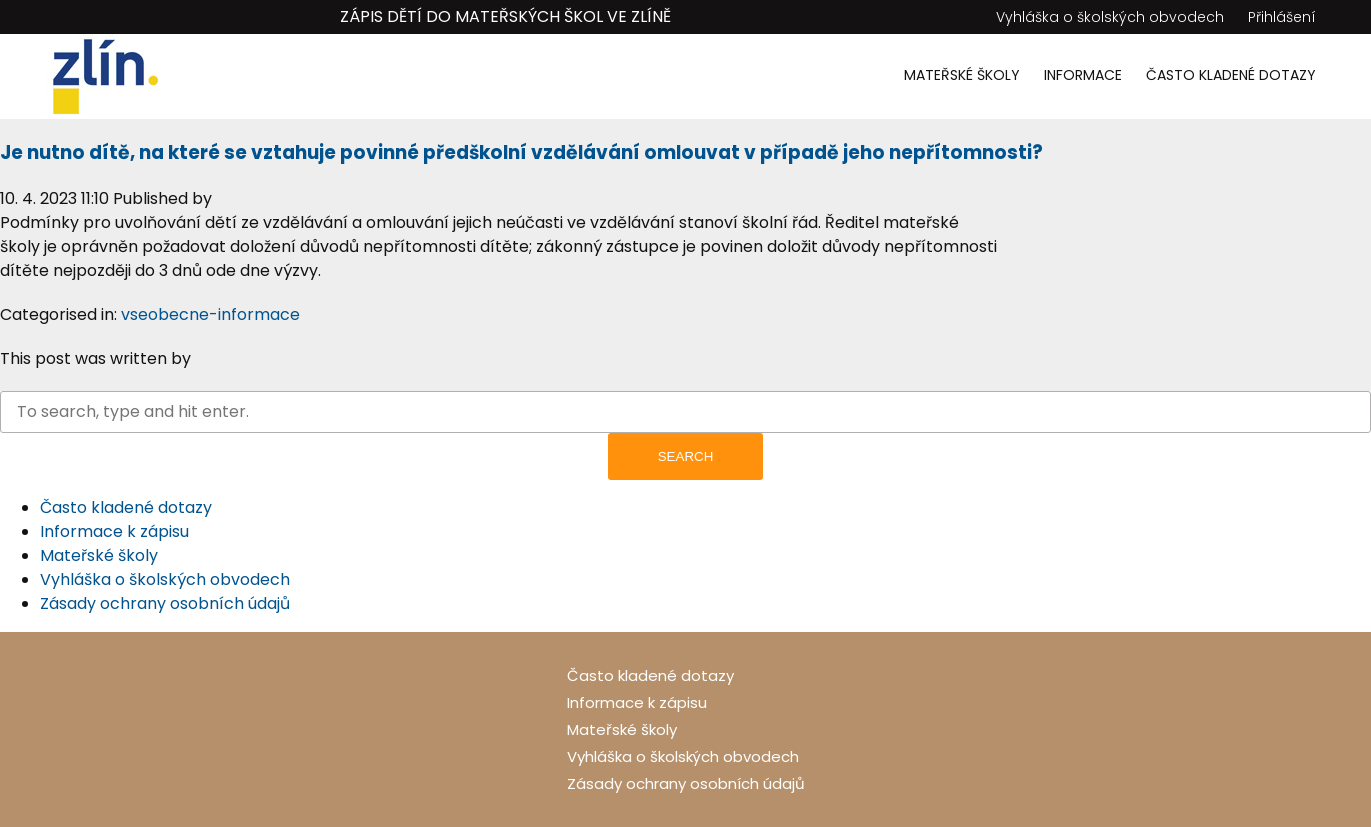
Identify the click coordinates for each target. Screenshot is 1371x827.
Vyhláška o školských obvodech (1110, 17)
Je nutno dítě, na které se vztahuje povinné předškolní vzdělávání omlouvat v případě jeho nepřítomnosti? (521, 152)
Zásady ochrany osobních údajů (165, 603)
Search (686, 456)
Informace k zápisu (114, 531)
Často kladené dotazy (1231, 75)
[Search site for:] (685, 412)
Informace (1083, 75)
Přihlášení (1282, 17)
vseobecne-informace (210, 314)
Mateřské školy (962, 75)
